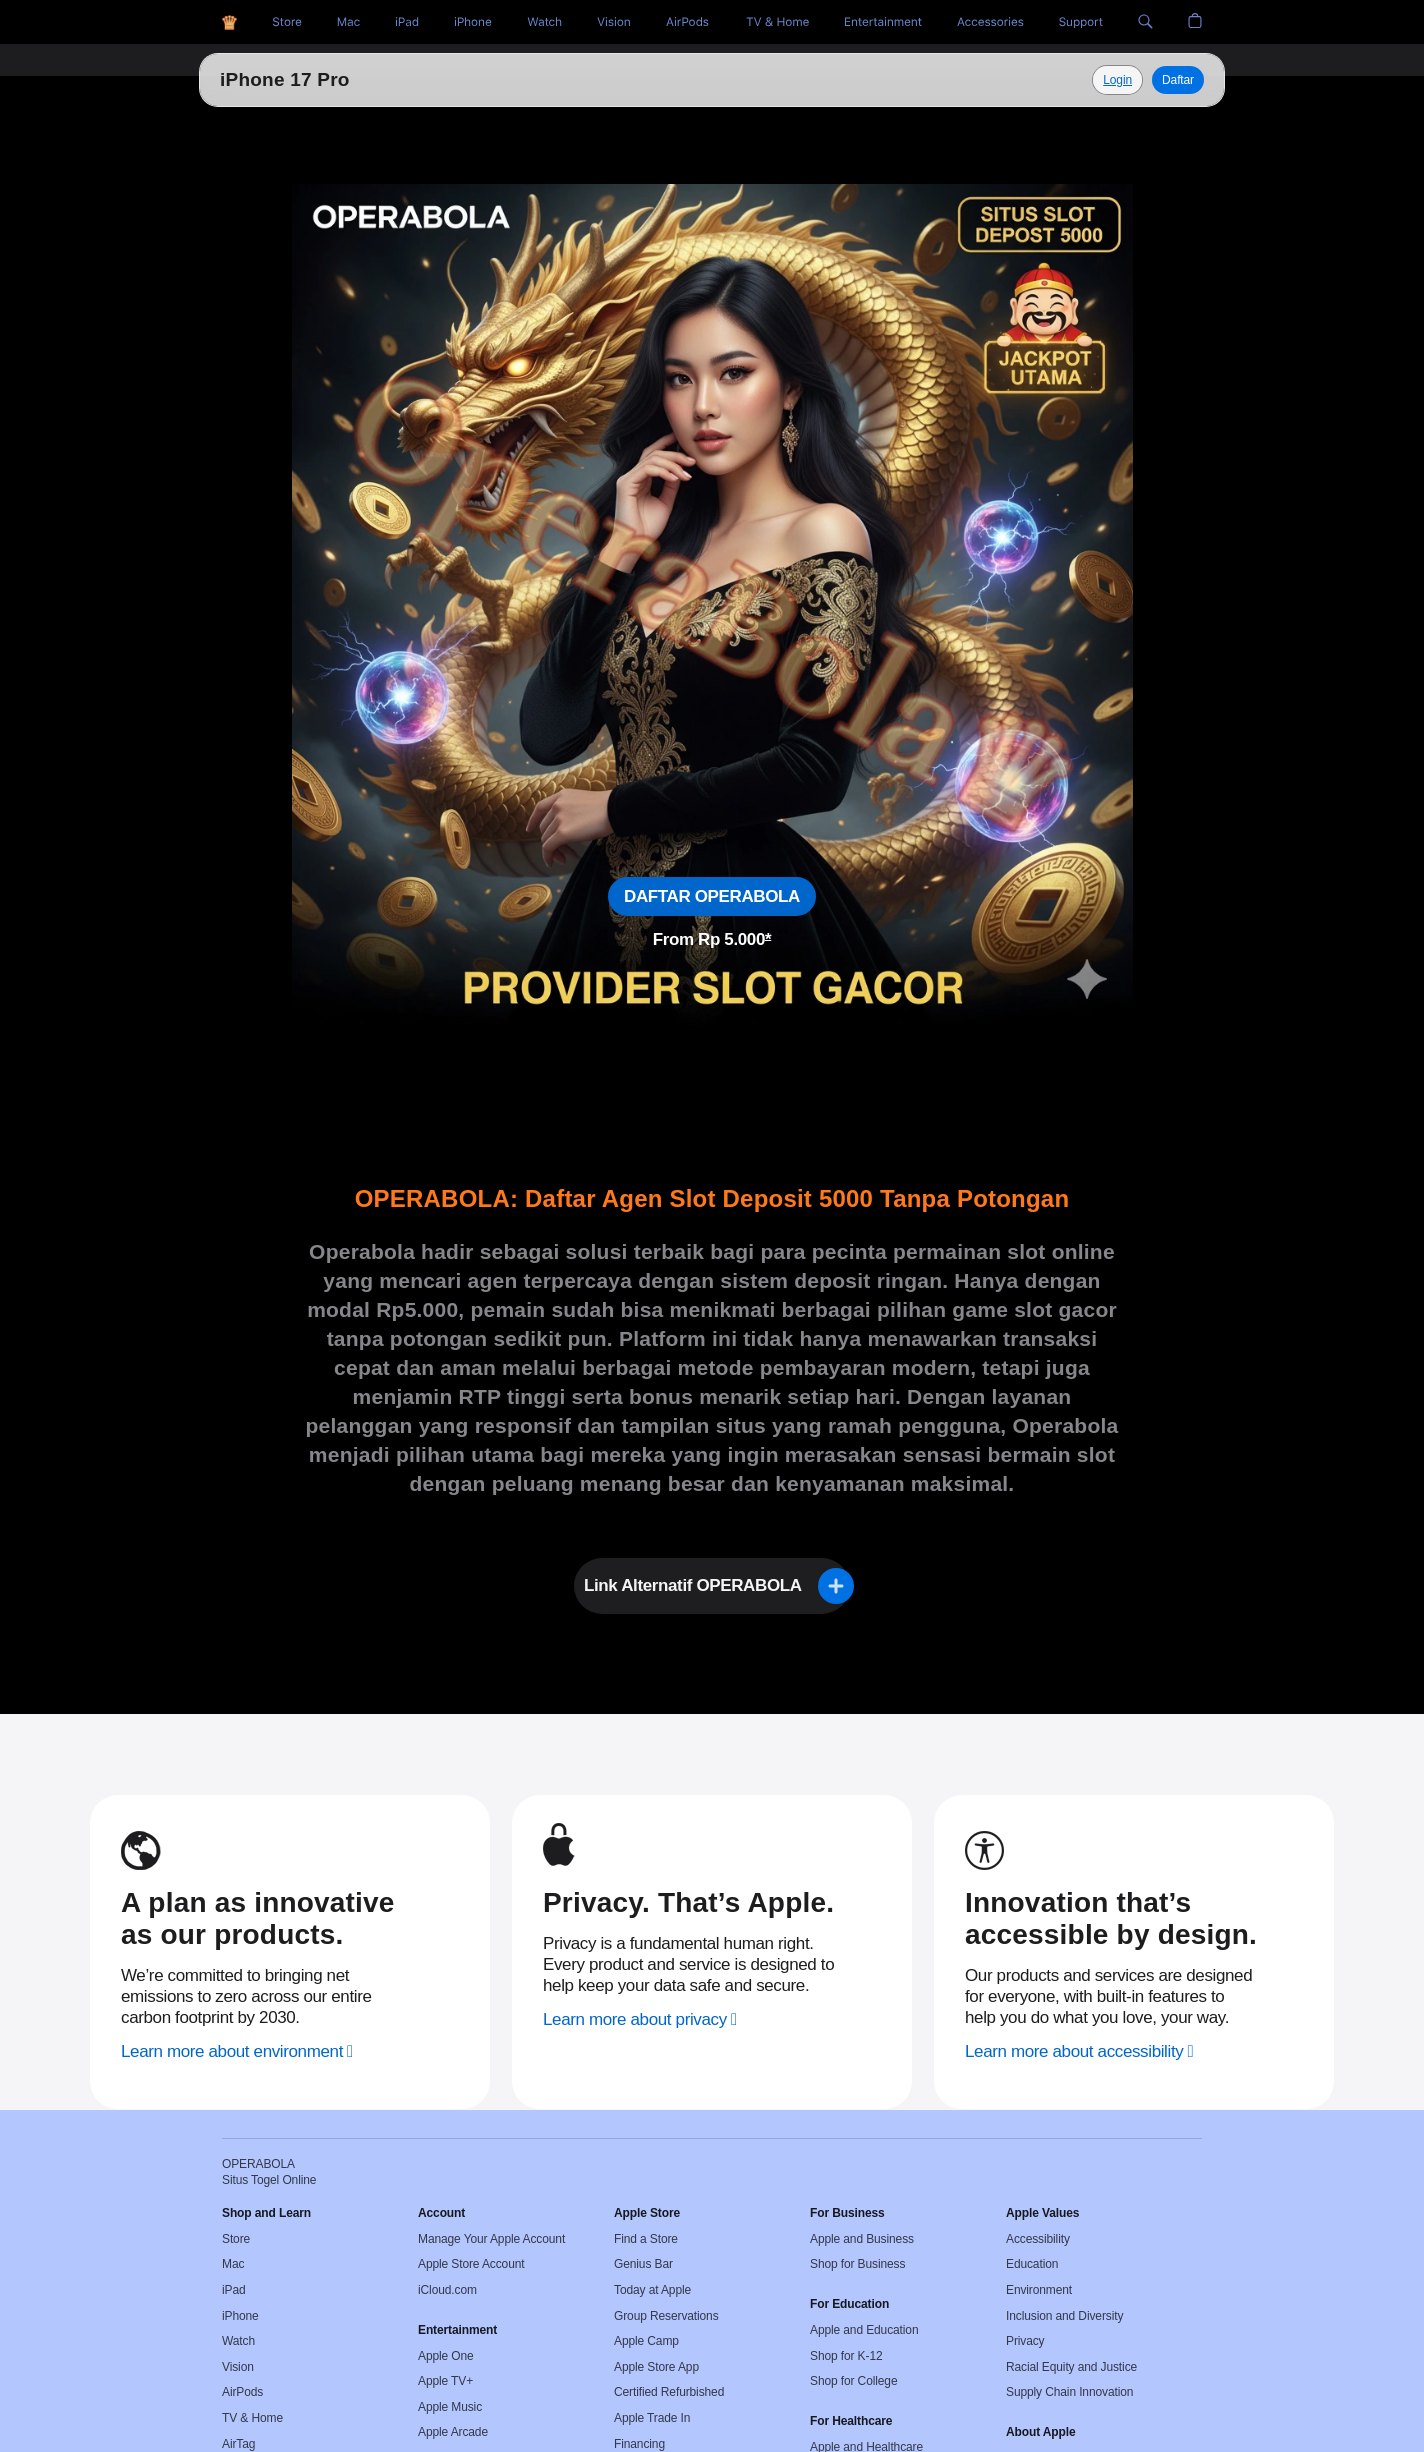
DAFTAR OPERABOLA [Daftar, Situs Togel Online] (712, 896)
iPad (234, 2290)
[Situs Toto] (473, 22)
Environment (1039, 2290)
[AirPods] (687, 22)
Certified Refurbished (669, 2392)
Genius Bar (643, 2264)
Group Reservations (666, 2316)
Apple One (446, 2356)
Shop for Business (857, 2264)
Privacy (1025, 2341)
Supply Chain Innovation (1069, 2392)
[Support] (1081, 22)
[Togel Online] (544, 22)
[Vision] (614, 22)
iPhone (240, 2316)
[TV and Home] (777, 22)
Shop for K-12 (846, 2356)
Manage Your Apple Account (491, 2239)
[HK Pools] (407, 22)
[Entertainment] (883, 22)
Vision (238, 2367)
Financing (639, 2444)
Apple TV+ (445, 2381)
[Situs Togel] (287, 22)
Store (236, 2239)
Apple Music (450, 2407)
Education (1032, 2264)
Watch (238, 2341)
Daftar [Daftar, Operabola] (1178, 80)
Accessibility (1038, 2239)
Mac (233, 2264)
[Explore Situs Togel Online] (1117, 80)
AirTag (238, 2444)
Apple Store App (656, 2367)
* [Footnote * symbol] (768, 939)
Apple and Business (862, 2239)
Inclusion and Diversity (1064, 2316)
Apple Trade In (652, 2418)
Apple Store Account (471, 2264)
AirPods (242, 2392)
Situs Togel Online (304, 79)
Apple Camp (646, 2341)
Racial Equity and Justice (1071, 2367)
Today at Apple (652, 2290)
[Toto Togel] (348, 22)
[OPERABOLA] (229, 22)
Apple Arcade (453, 2432)
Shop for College (853, 2381)
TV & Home (252, 2418)
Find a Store (646, 2239)
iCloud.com (447, 2290)
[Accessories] (990, 22)
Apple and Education (864, 2330)
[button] (1145, 22)
